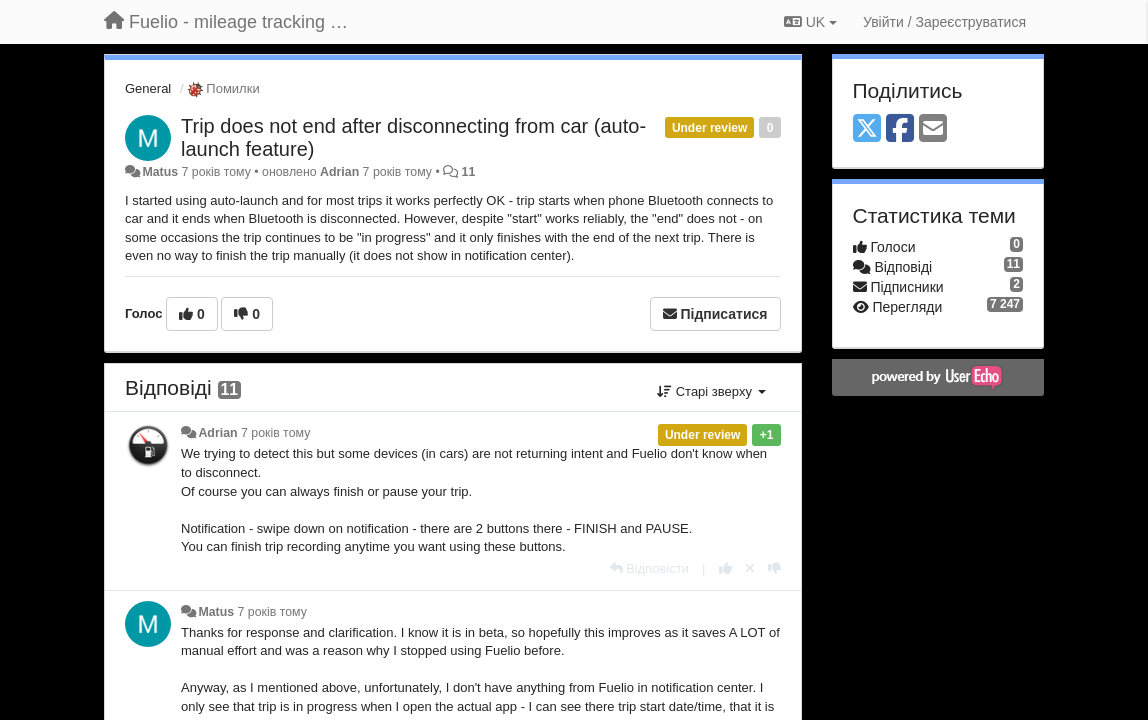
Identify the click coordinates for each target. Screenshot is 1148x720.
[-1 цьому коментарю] (774, 568)
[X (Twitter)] (867, 129)
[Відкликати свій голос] (750, 568)
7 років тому (275, 433)
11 (469, 172)
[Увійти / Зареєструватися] (944, 22)
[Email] (933, 129)
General (148, 88)
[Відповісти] (650, 568)
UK (810, 22)
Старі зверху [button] (711, 391)
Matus (160, 172)
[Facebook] (900, 129)
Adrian (339, 172)
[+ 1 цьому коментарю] (725, 568)
